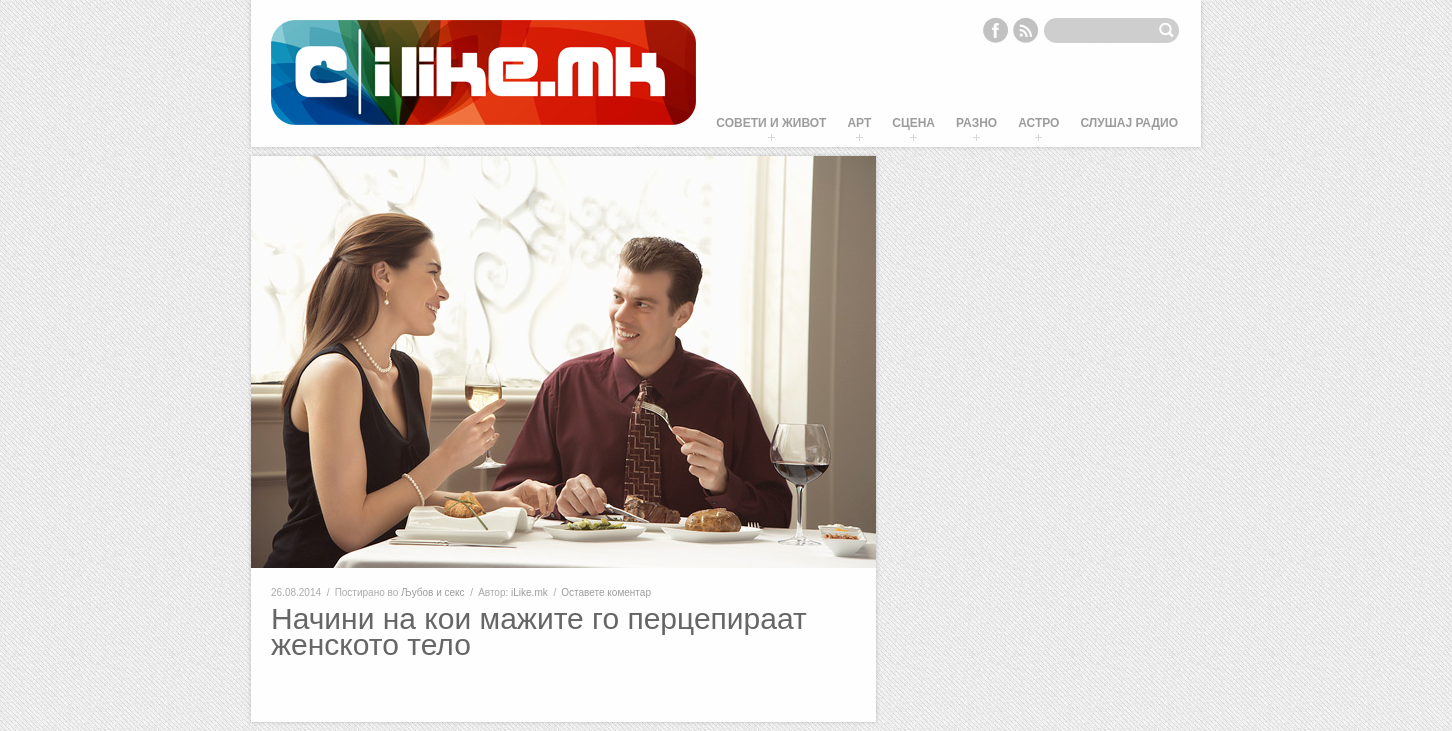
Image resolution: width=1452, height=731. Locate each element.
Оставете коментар (606, 592)
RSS (1026, 30)
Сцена (913, 123)
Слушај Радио (1129, 123)
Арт (859, 123)
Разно (976, 123)
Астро (1038, 123)
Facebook (995, 30)
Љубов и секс (432, 592)
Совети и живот (771, 123)
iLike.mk (529, 592)
